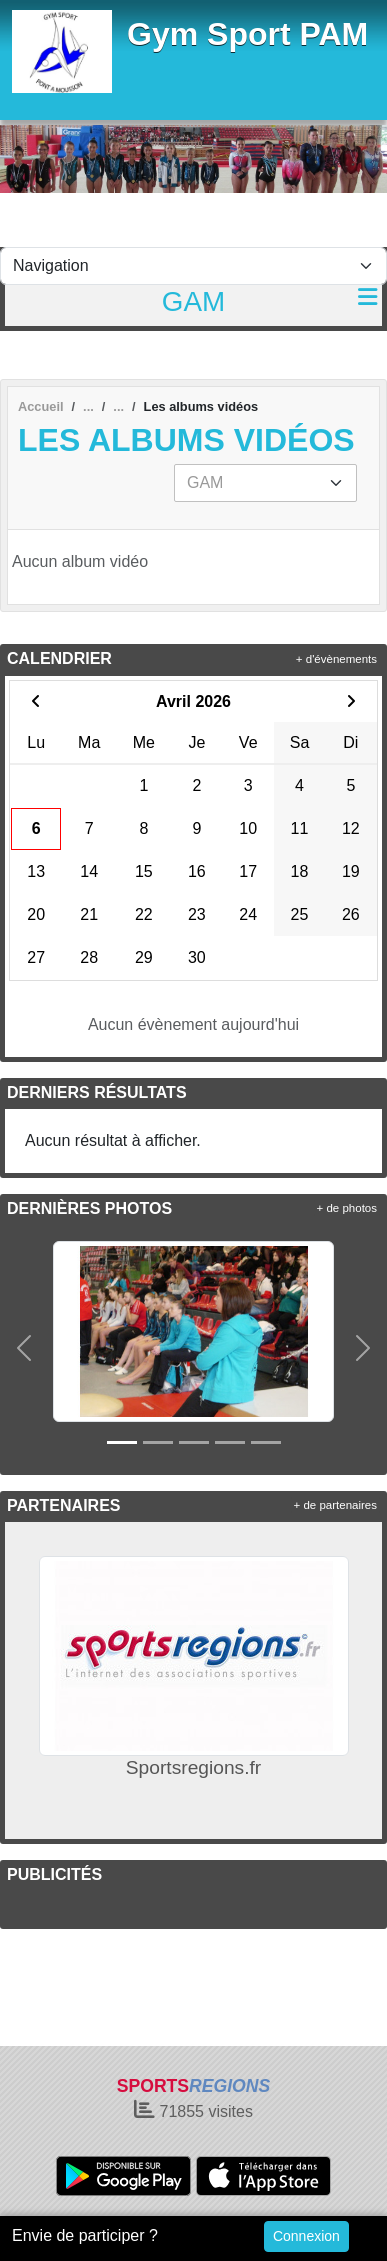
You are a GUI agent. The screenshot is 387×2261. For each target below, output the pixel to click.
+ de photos (347, 1208)
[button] (24, 1347)
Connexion (306, 2236)
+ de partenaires (335, 1505)
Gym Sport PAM (247, 34)
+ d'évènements (336, 659)
